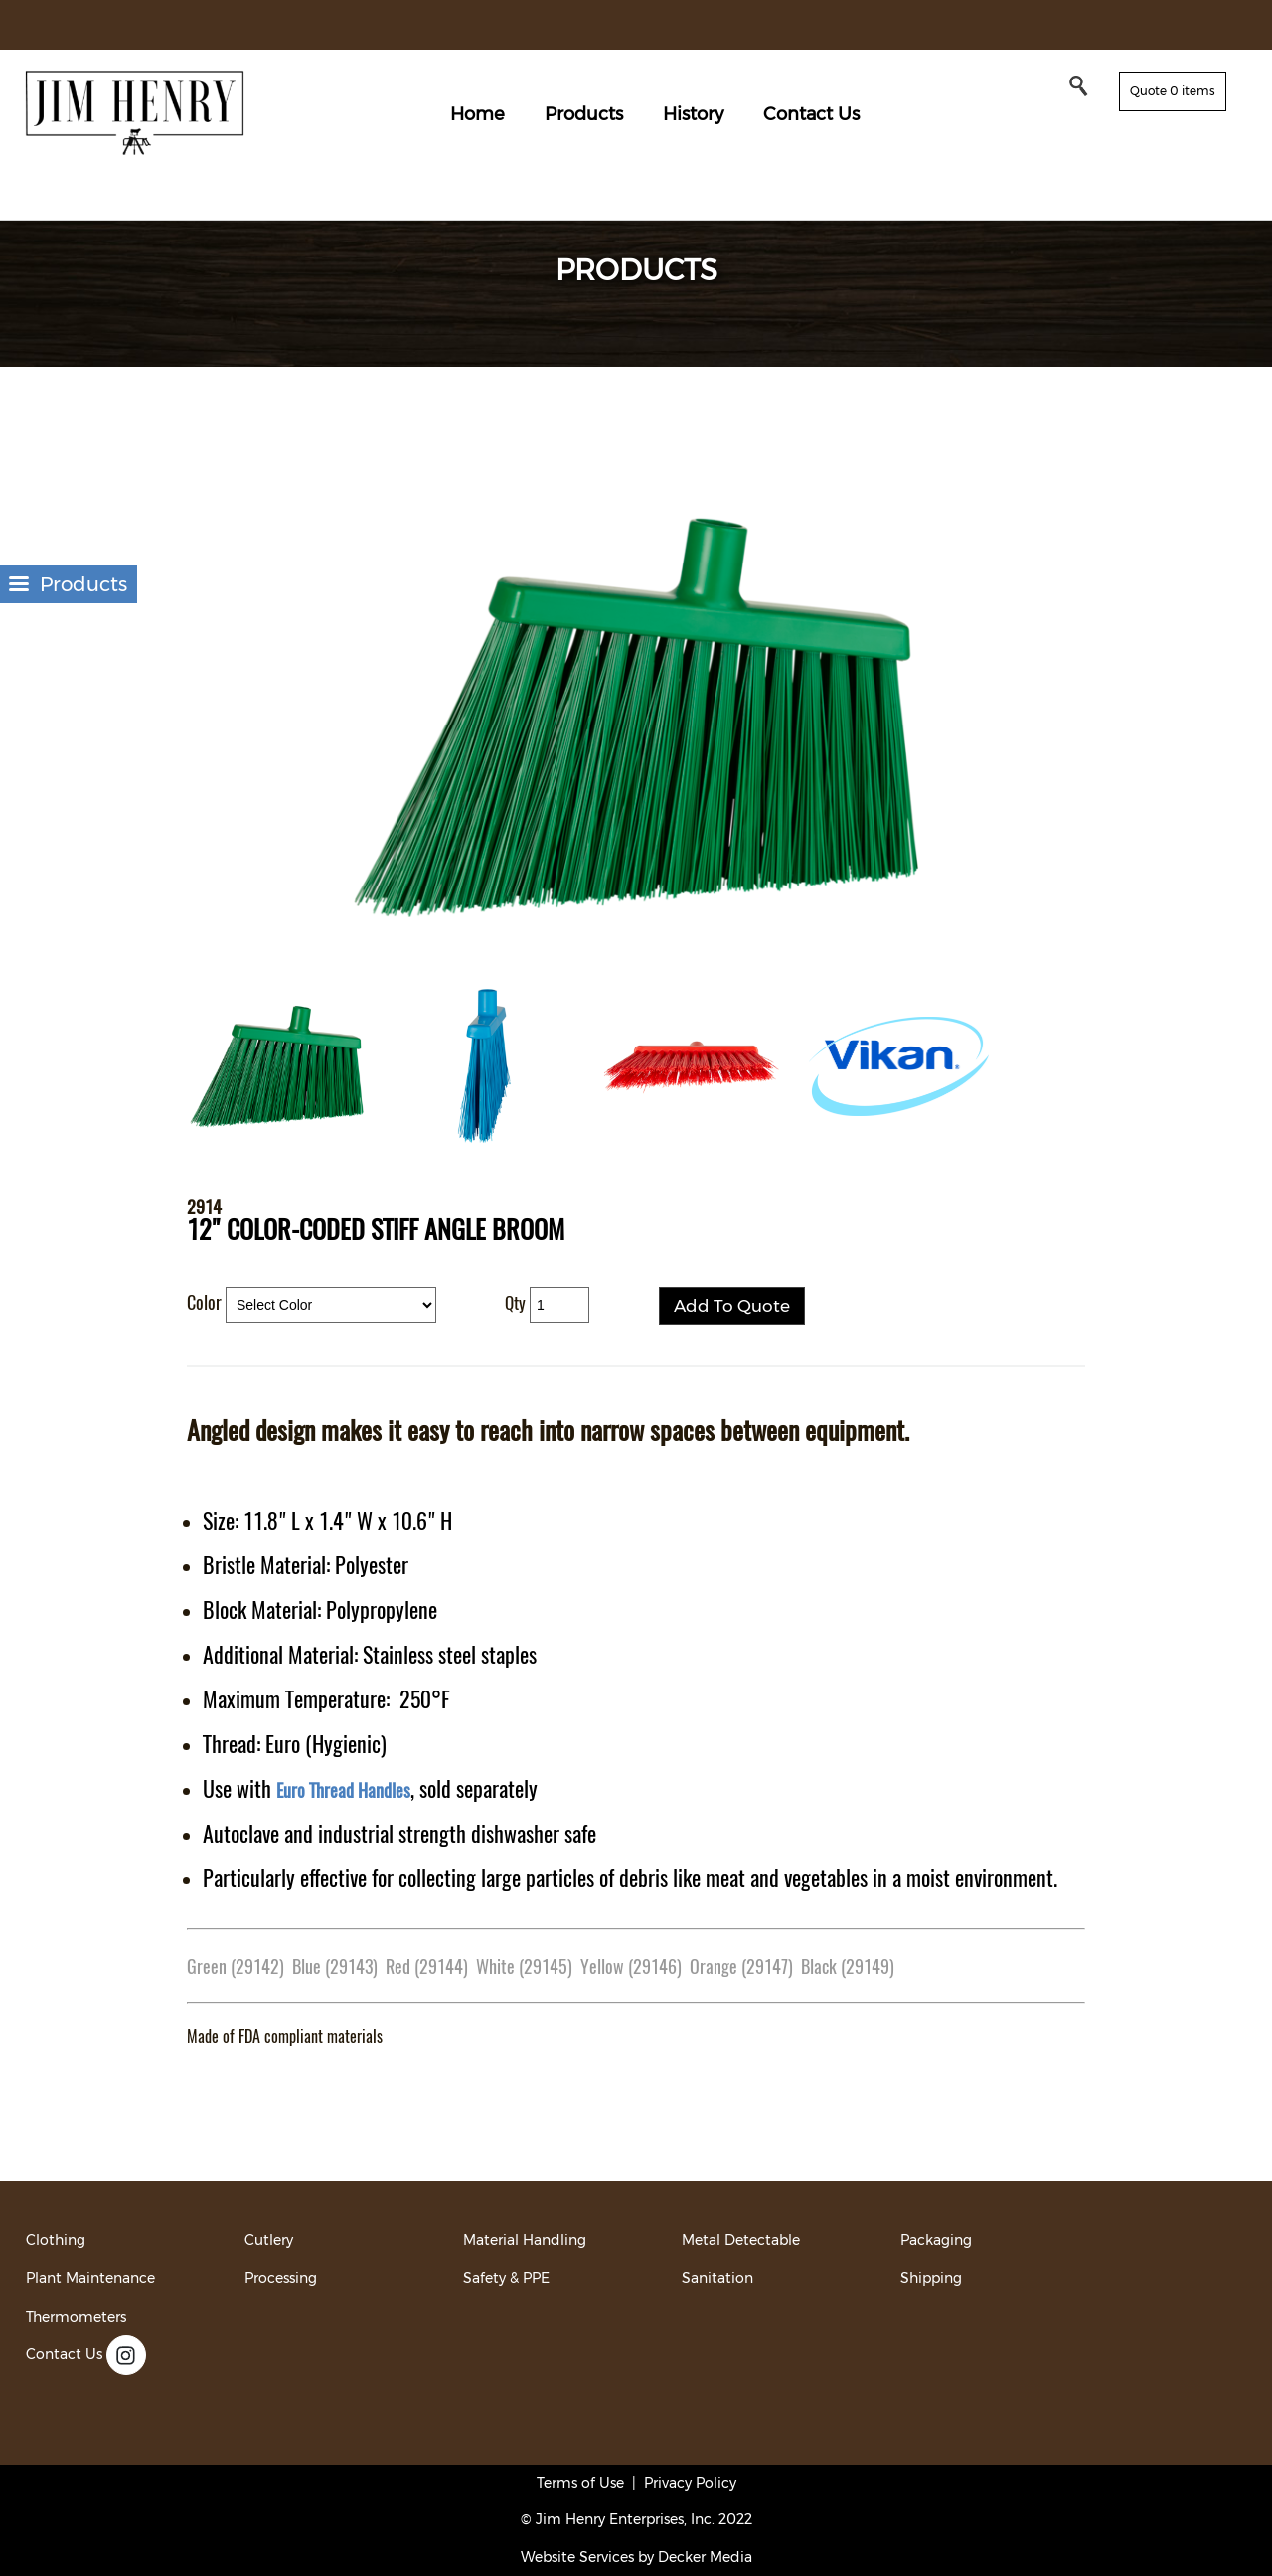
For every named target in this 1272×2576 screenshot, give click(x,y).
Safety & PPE (506, 2278)
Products (584, 114)
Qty (515, 1303)
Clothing (55, 2240)
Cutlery (268, 2240)
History (693, 114)
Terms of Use (580, 2483)
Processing (280, 2278)
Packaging (936, 2240)
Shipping (931, 2278)
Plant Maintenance (90, 2278)
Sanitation (717, 2278)
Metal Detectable (741, 2240)
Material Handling (524, 2240)
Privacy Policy (690, 2483)
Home (477, 114)
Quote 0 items (1172, 90)
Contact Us (811, 114)
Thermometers (76, 2317)
